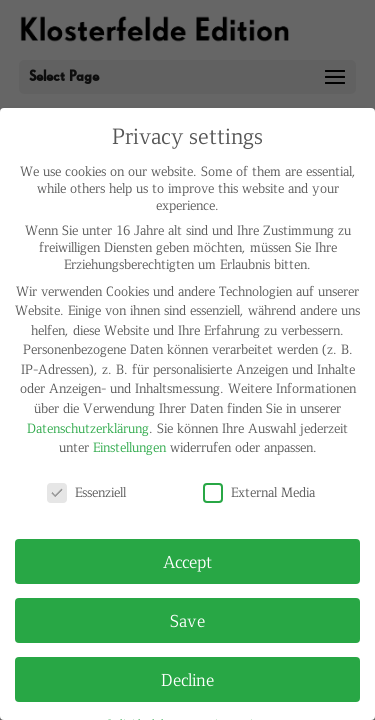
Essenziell (86, 491)
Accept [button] (187, 561)
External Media (259, 491)
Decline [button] (187, 679)
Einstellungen (129, 446)
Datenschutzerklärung (88, 427)
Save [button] (187, 620)
